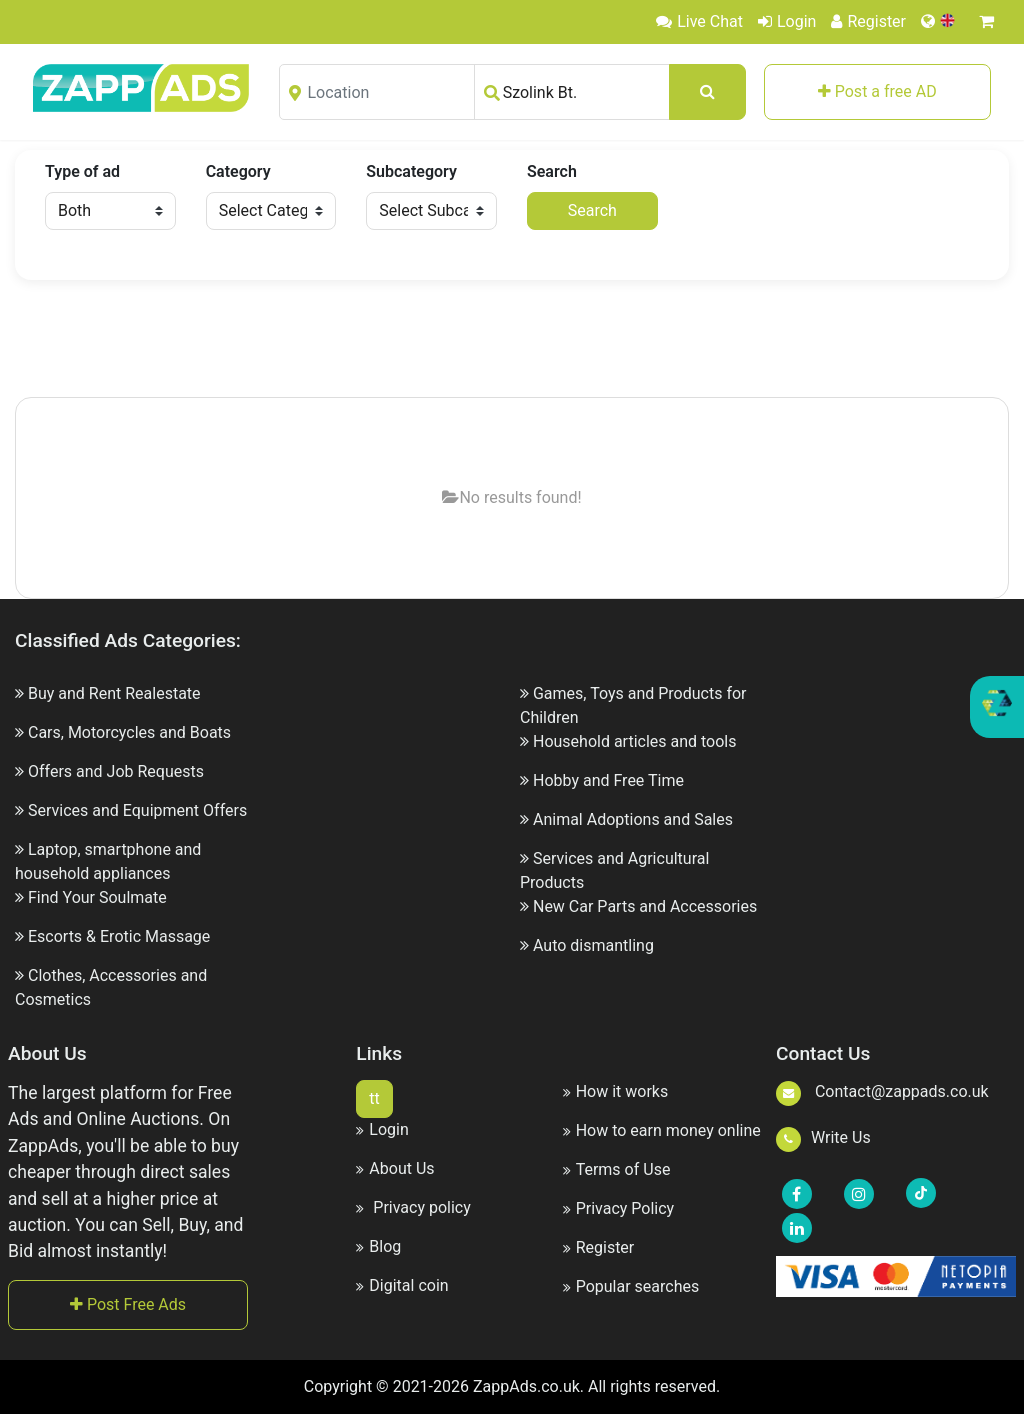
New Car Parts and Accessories (645, 906)
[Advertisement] (512, 340)
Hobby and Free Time (608, 780)
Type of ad (82, 171)
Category (238, 171)
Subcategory (411, 171)
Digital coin (402, 1285)
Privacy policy (413, 1207)
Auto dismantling (593, 945)
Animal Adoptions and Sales (633, 819)
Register (868, 21)
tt (374, 1098)
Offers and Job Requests (116, 771)
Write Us (823, 1137)
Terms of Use (617, 1169)
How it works (616, 1091)
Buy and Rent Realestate (114, 693)
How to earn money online (662, 1130)
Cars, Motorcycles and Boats (129, 732)
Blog (378, 1246)
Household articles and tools (635, 741)
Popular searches (631, 1286)
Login (787, 21)
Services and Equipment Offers (137, 810)
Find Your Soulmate (97, 897)
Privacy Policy (619, 1208)
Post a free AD (877, 91)
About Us (395, 1168)
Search (552, 171)
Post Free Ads (128, 1304)
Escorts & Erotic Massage (119, 936)
